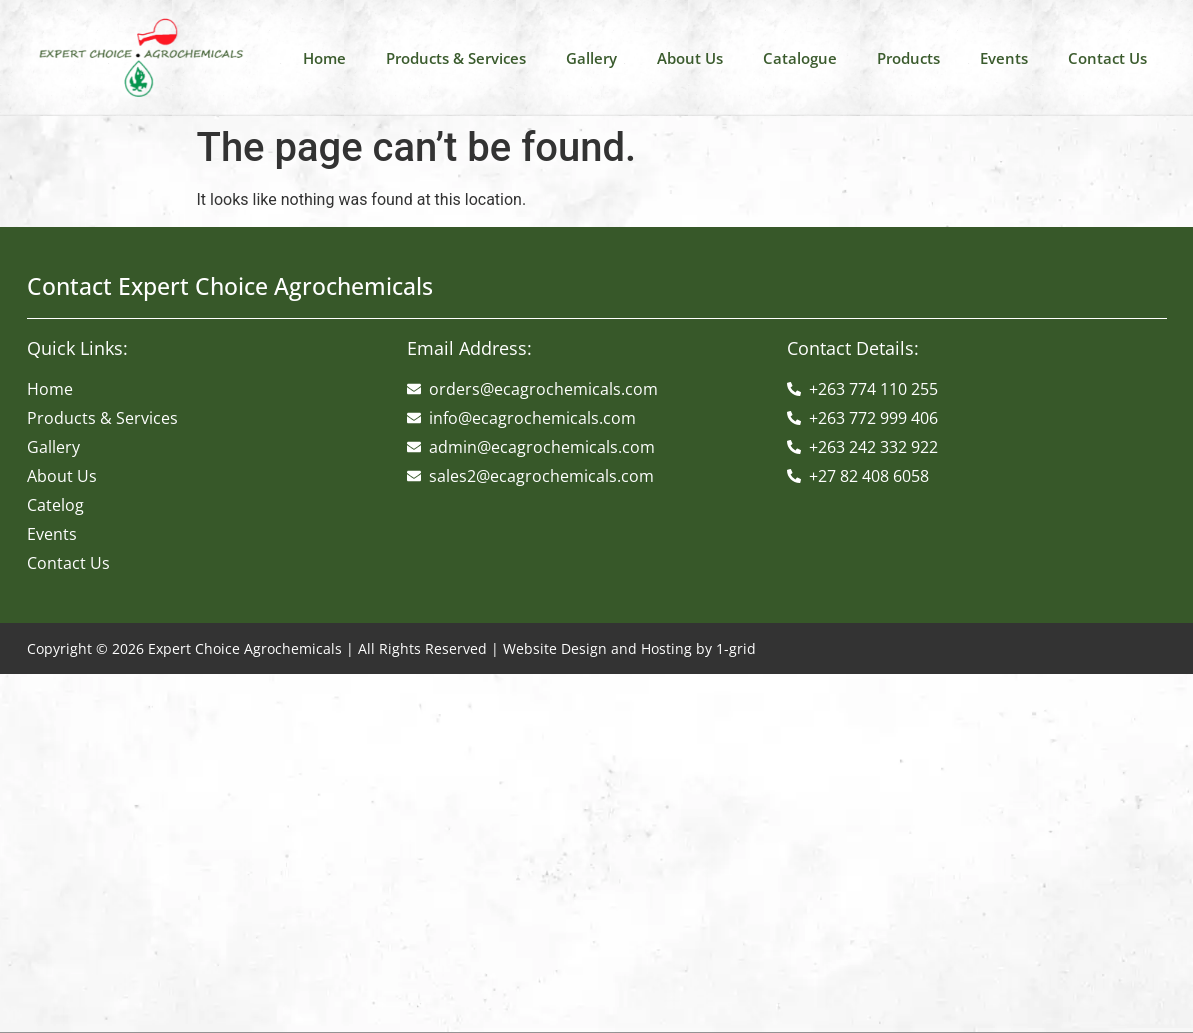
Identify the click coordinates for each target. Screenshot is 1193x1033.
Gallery (591, 58)
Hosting (666, 648)
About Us (690, 58)
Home (324, 58)
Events (1004, 58)
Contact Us (1107, 58)
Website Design (555, 648)
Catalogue (800, 58)
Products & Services (456, 58)
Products (908, 58)
